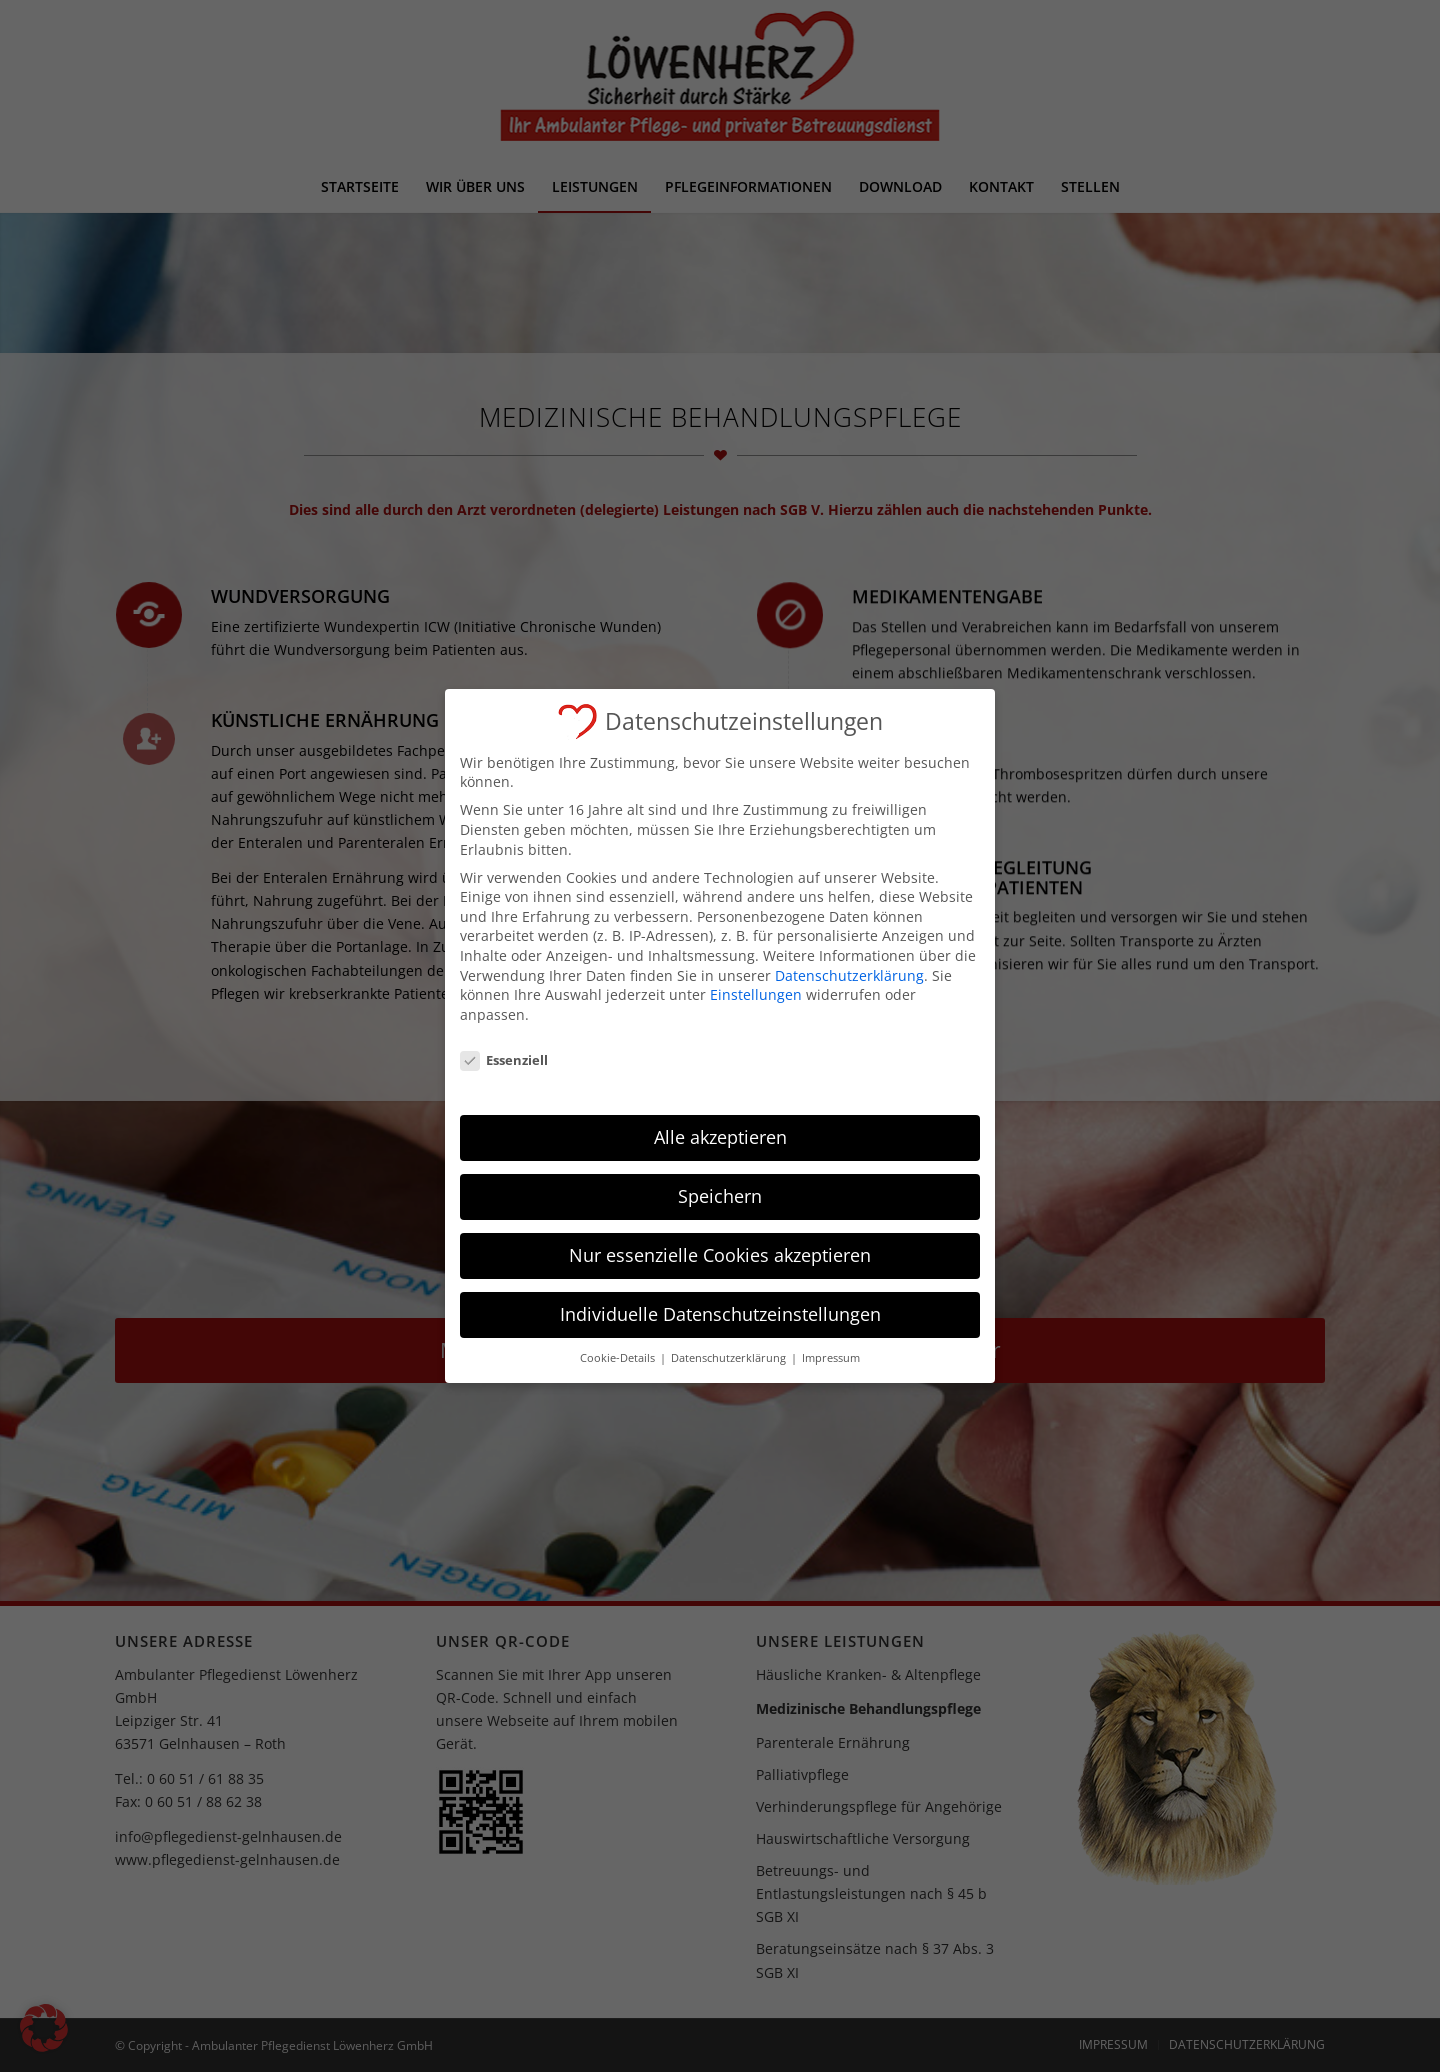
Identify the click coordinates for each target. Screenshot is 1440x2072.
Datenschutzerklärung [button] (730, 1344)
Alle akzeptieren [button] (720, 1123)
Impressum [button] (831, 1344)
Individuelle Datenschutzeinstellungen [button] (720, 1300)
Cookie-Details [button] (619, 1344)
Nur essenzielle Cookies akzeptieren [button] (720, 1241)
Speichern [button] (720, 1182)
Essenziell (504, 1046)
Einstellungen (756, 980)
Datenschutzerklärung (849, 961)
